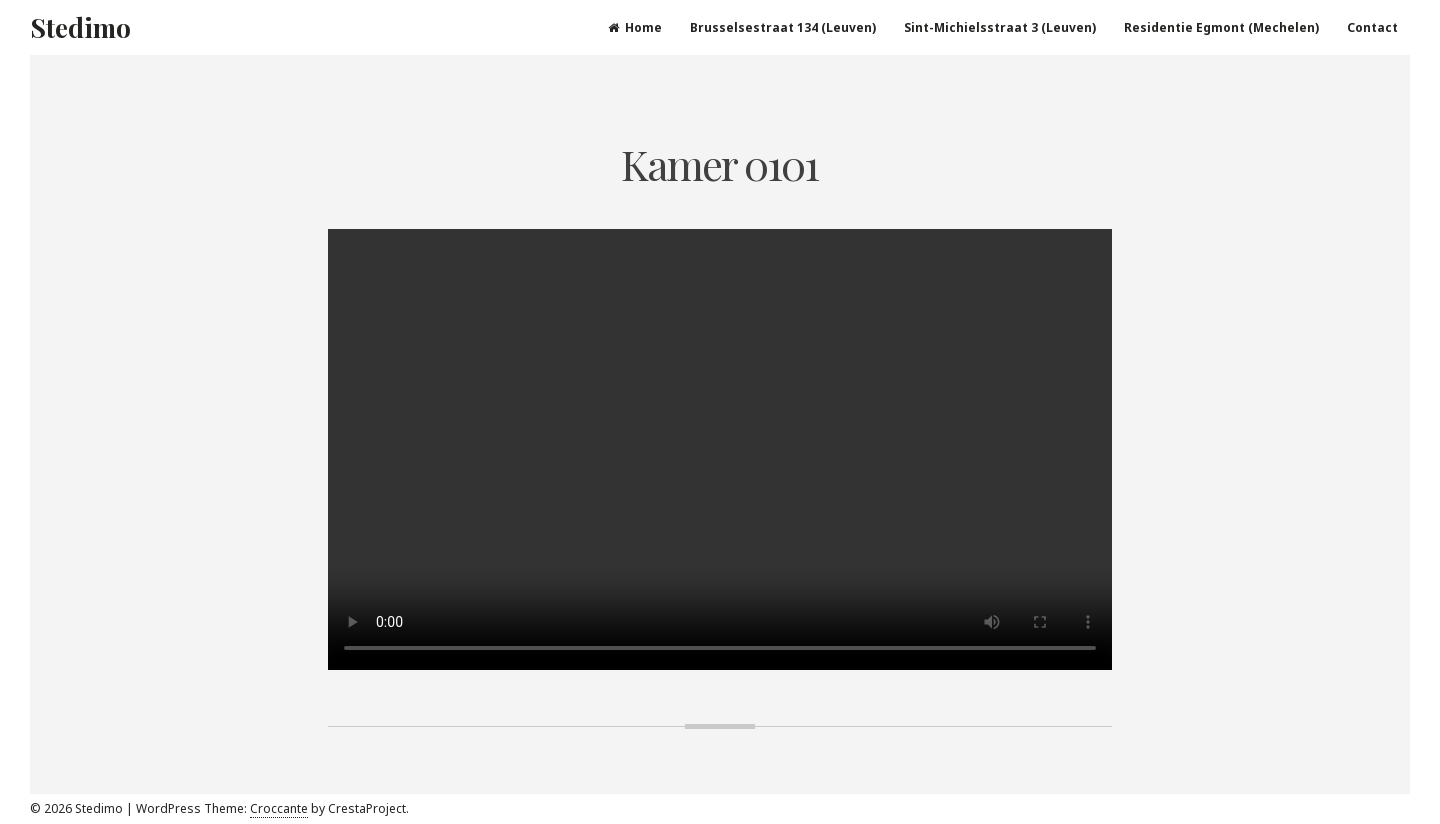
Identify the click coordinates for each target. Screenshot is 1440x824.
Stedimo (80, 27)
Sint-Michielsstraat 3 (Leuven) (1000, 27)
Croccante (279, 808)
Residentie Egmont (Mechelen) (1221, 27)
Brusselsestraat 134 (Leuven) (783, 27)
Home (635, 27)
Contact (1372, 27)
